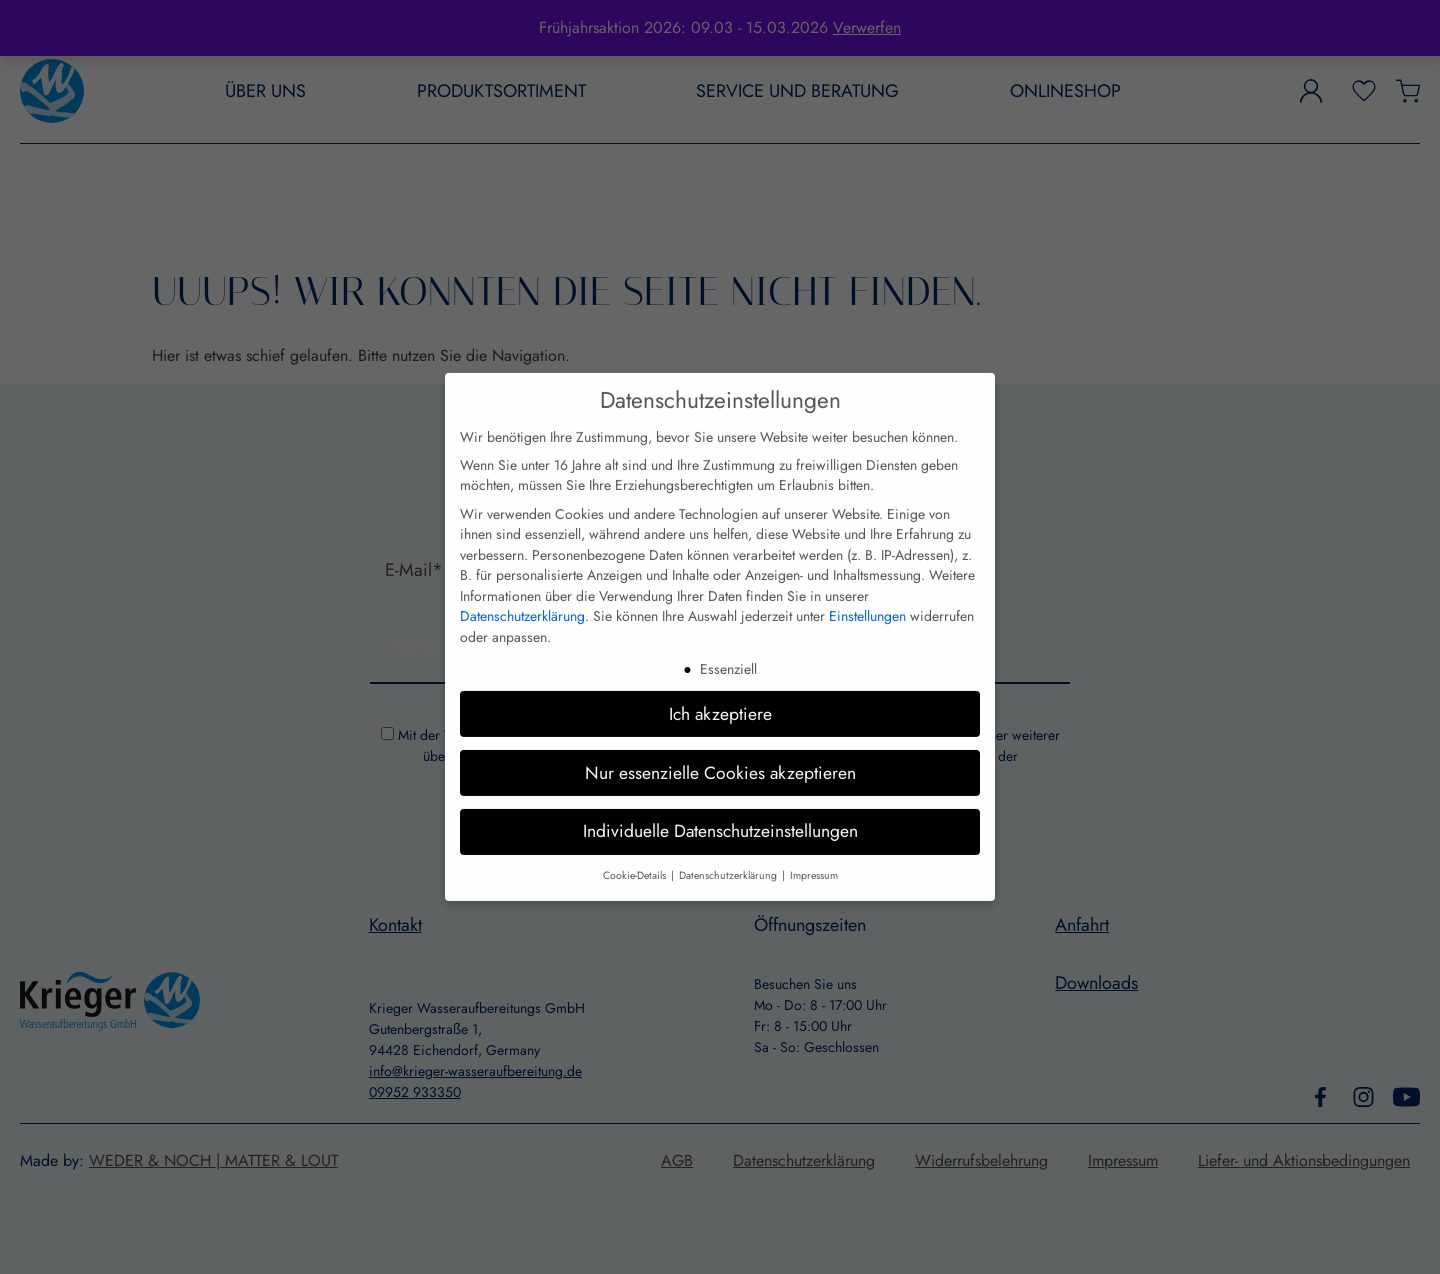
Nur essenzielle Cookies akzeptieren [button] (720, 762)
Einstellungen (867, 606)
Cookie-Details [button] (636, 865)
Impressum (814, 865)
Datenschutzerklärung (522, 606)
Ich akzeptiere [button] (720, 703)
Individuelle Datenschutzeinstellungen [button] (720, 821)
